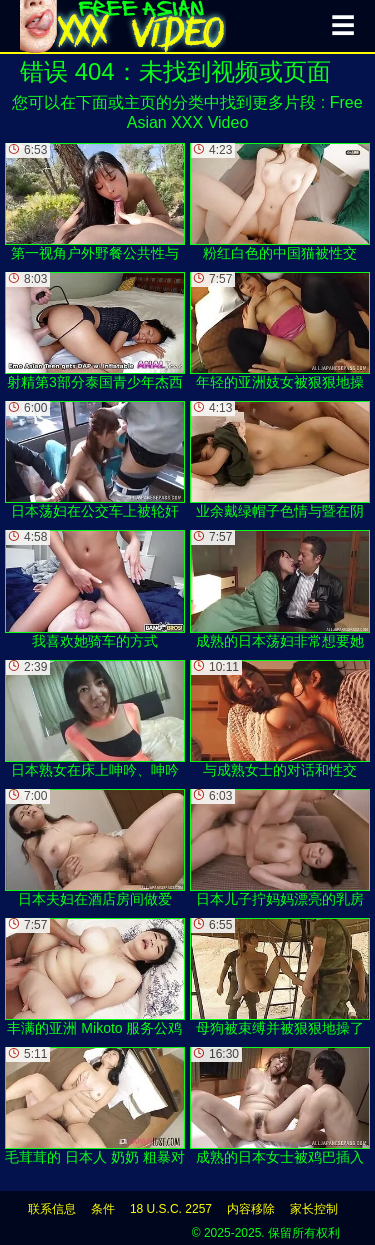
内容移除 (251, 1209)
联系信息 (52, 1209)
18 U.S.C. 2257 (171, 1209)
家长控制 (314, 1209)
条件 (103, 1209)
